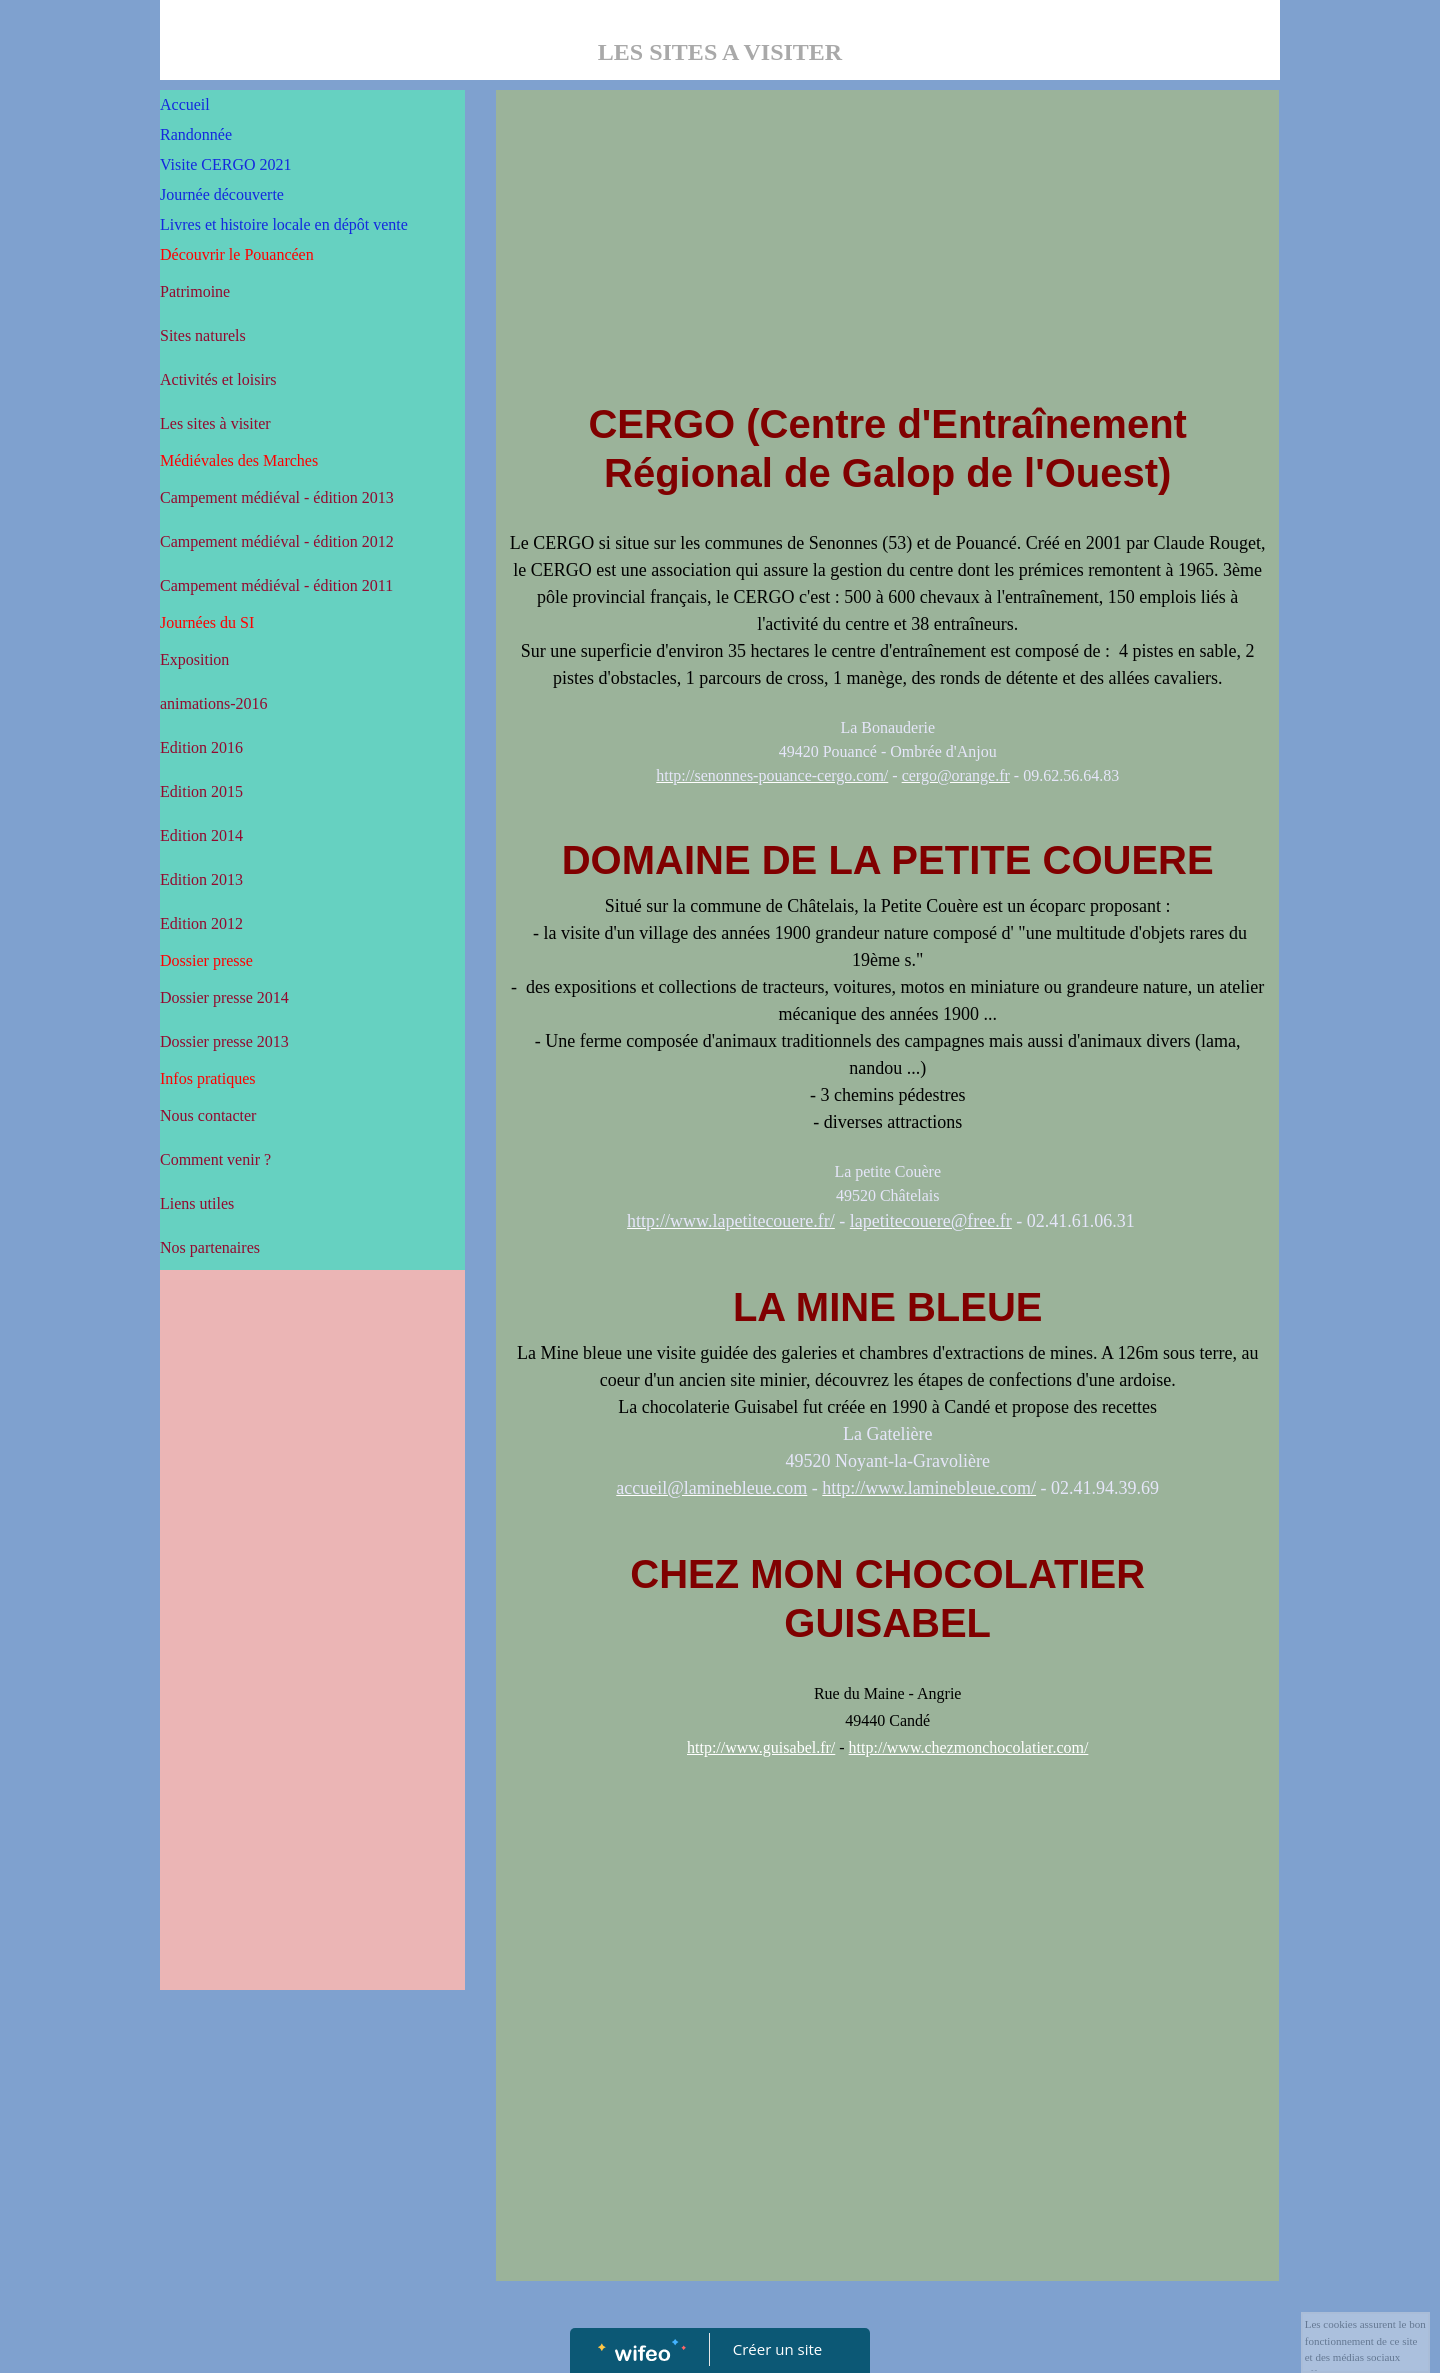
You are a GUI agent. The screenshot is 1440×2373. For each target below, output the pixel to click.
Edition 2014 (201, 835)
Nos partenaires (210, 1247)
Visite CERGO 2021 (225, 164)
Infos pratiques (208, 1078)
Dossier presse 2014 (224, 997)
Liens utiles (197, 1203)
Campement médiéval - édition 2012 (277, 541)
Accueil (185, 104)
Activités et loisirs (218, 379)
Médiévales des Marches (239, 460)
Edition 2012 (201, 923)
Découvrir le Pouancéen (237, 254)
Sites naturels (203, 335)
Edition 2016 (201, 747)
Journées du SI (207, 622)
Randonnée (196, 134)
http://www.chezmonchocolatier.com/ (969, 1747)
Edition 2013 (201, 879)
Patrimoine (195, 291)
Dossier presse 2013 (224, 1041)
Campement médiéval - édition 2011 (276, 585)
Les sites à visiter (215, 423)
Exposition (194, 659)
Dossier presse (206, 960)
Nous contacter (208, 1115)
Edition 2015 (201, 791)
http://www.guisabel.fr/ (761, 1747)
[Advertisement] (312, 1680)
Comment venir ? (215, 1159)
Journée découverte (222, 194)
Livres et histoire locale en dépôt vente (284, 224)
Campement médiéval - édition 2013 (277, 497)
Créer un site (777, 2349)
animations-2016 (214, 703)
